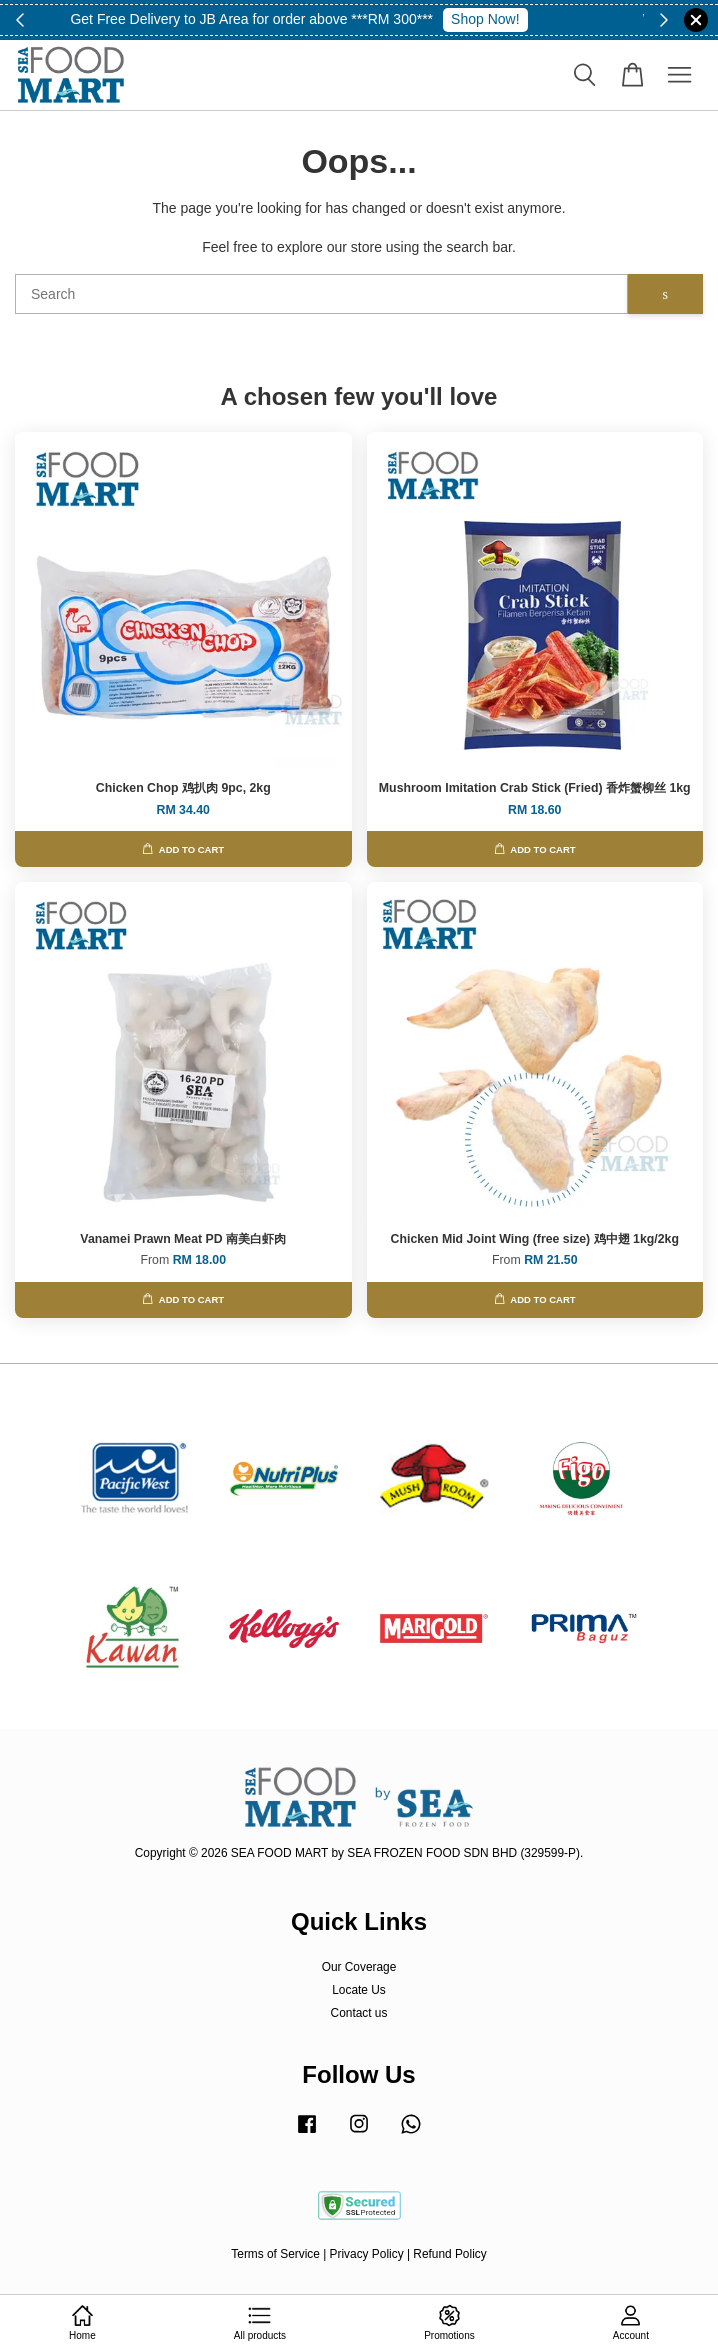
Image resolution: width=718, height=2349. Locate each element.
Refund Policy (449, 2254)
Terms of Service (275, 2254)
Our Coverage (359, 1967)
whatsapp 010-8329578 (521, 19)
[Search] (321, 294)
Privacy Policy (367, 2254)
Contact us (359, 2013)
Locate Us (359, 1990)
